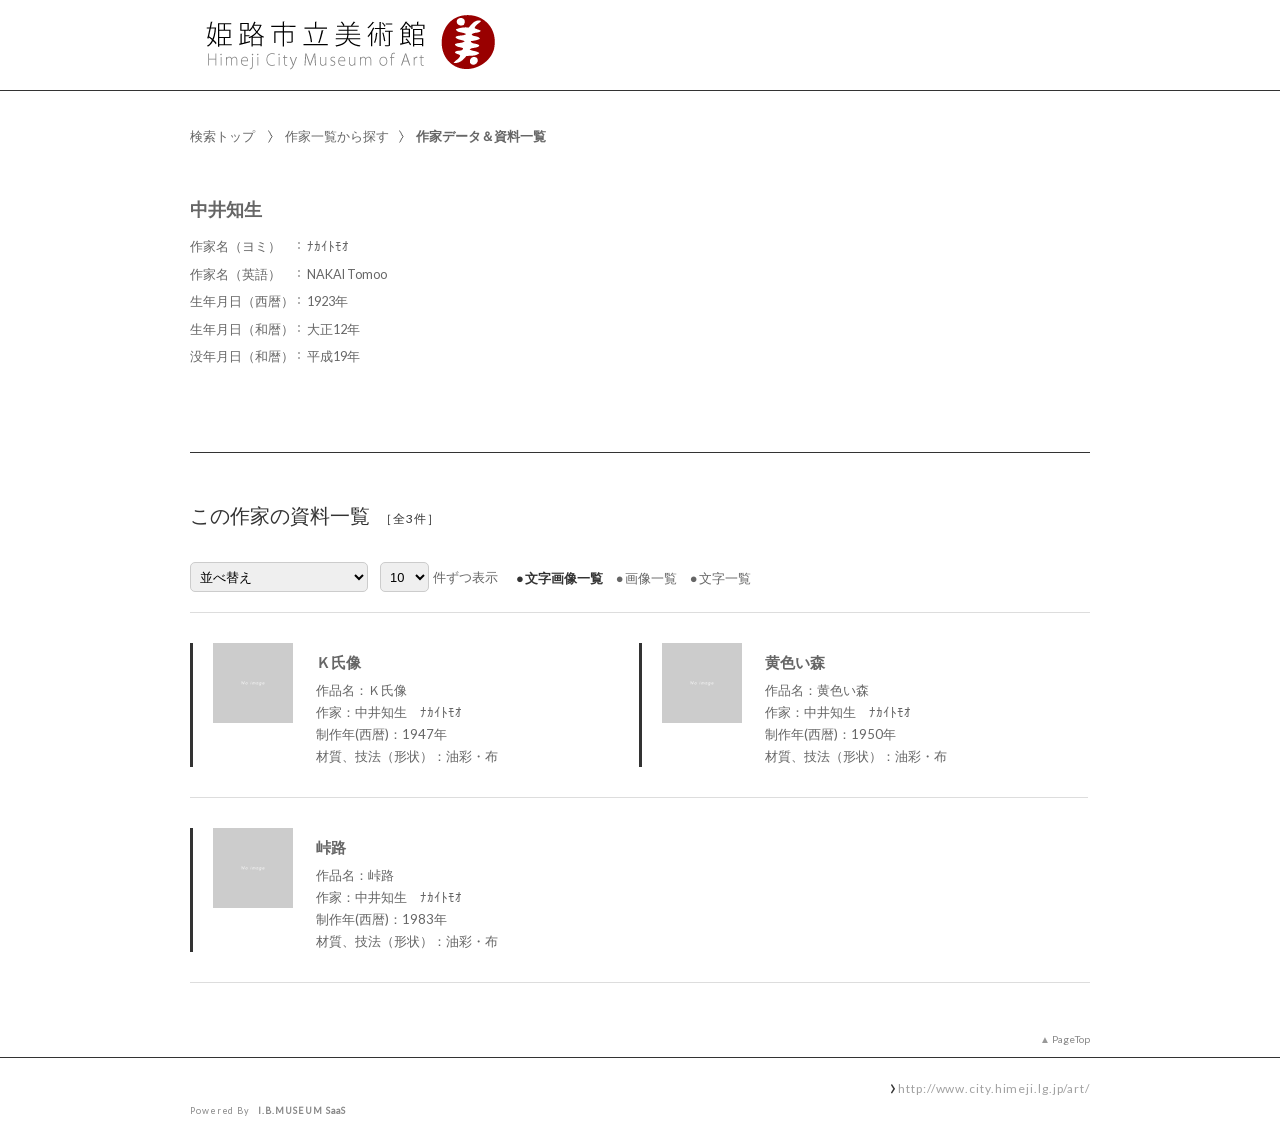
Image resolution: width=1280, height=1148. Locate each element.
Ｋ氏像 (338, 662)
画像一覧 (651, 578)
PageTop (1071, 1039)
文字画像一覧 (564, 578)
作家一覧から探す (337, 136)
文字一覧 (725, 578)
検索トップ (222, 136)
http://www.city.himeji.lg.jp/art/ (994, 1088)
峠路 (331, 847)
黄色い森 (795, 662)
